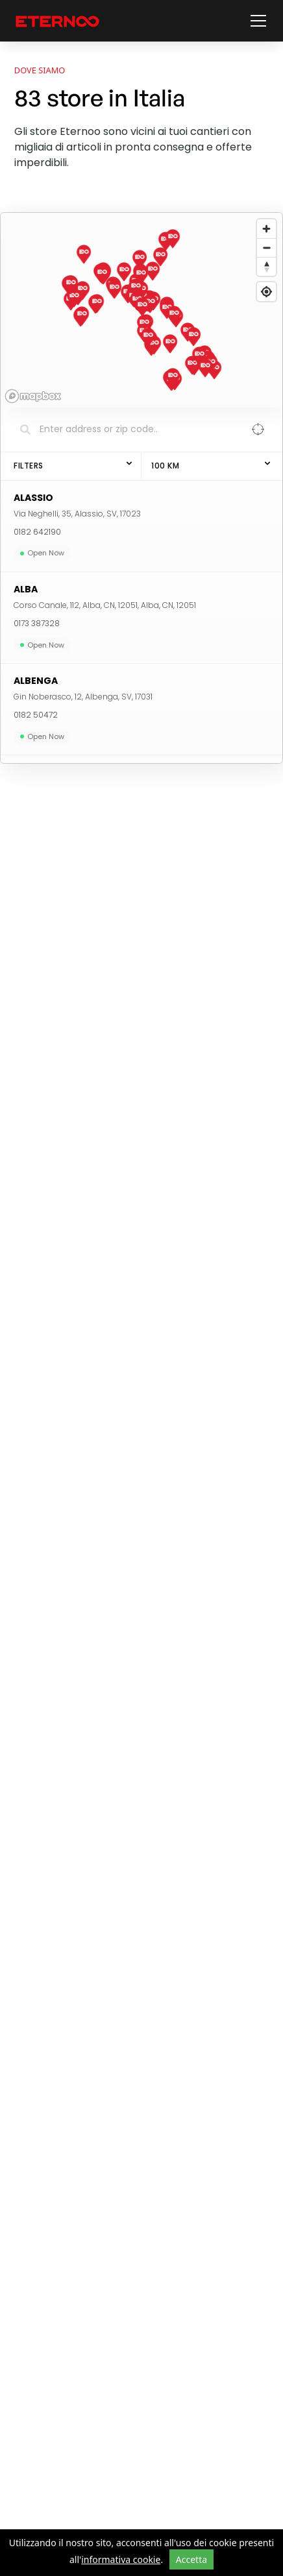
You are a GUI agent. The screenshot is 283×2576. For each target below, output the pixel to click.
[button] (256, 20)
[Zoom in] (266, 228)
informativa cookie (120, 2559)
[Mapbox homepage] (33, 396)
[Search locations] (132, 429)
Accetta (191, 2559)
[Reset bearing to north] (266, 266)
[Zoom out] (266, 247)
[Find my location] (266, 291)
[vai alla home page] (57, 20)
